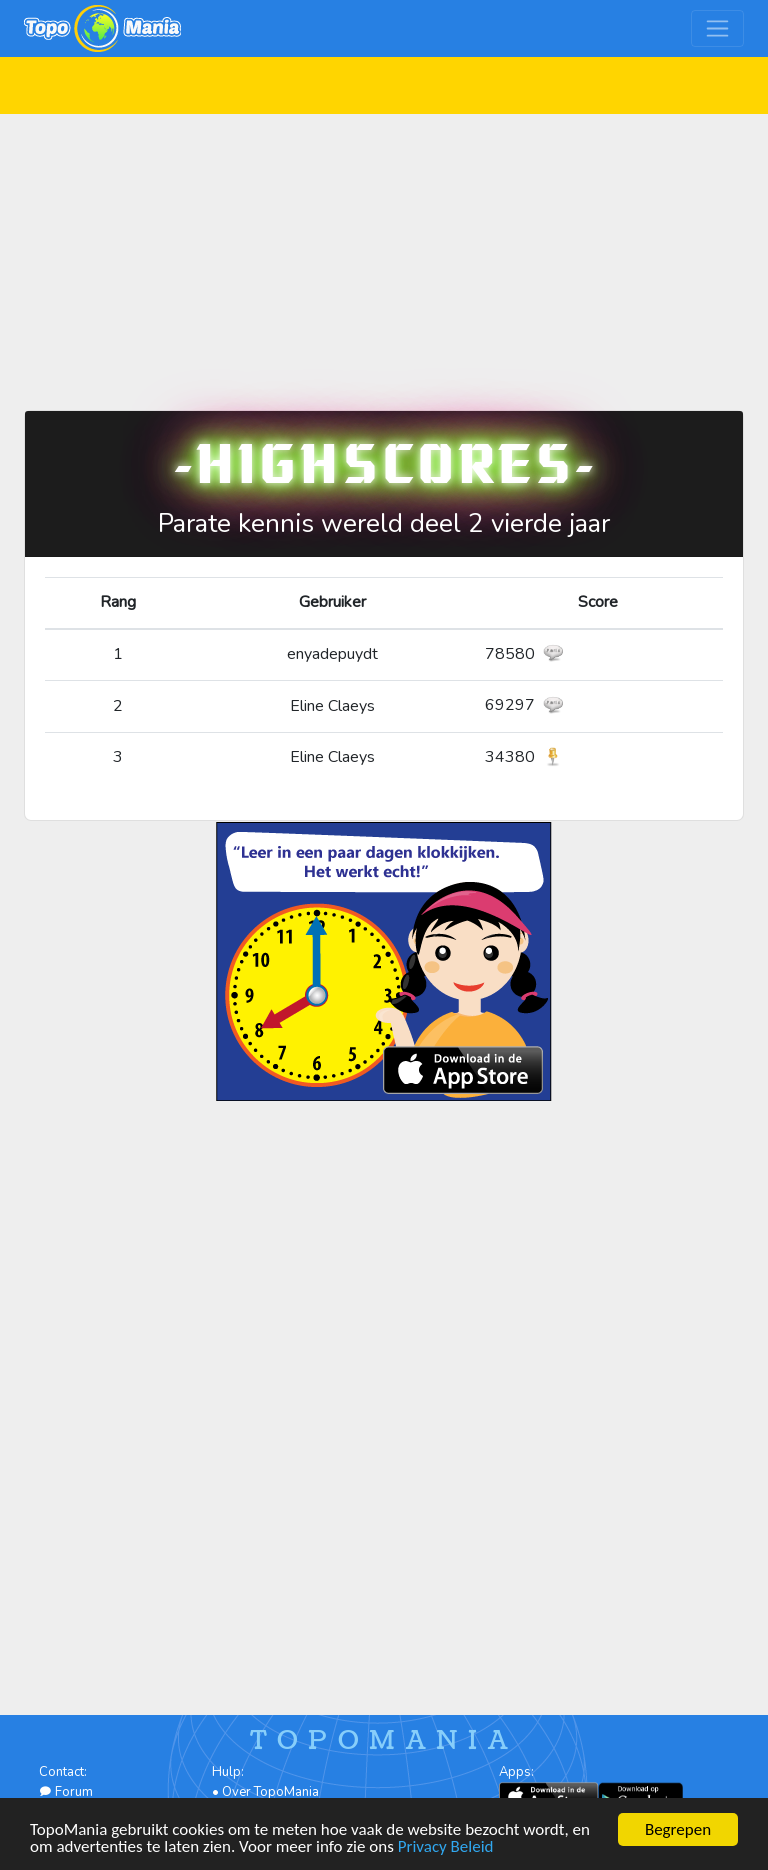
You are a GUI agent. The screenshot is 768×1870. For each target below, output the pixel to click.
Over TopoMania (270, 1792)
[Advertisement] (384, 254)
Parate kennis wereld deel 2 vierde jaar (384, 523)
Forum (66, 1792)
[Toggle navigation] (717, 28)
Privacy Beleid (446, 1847)
